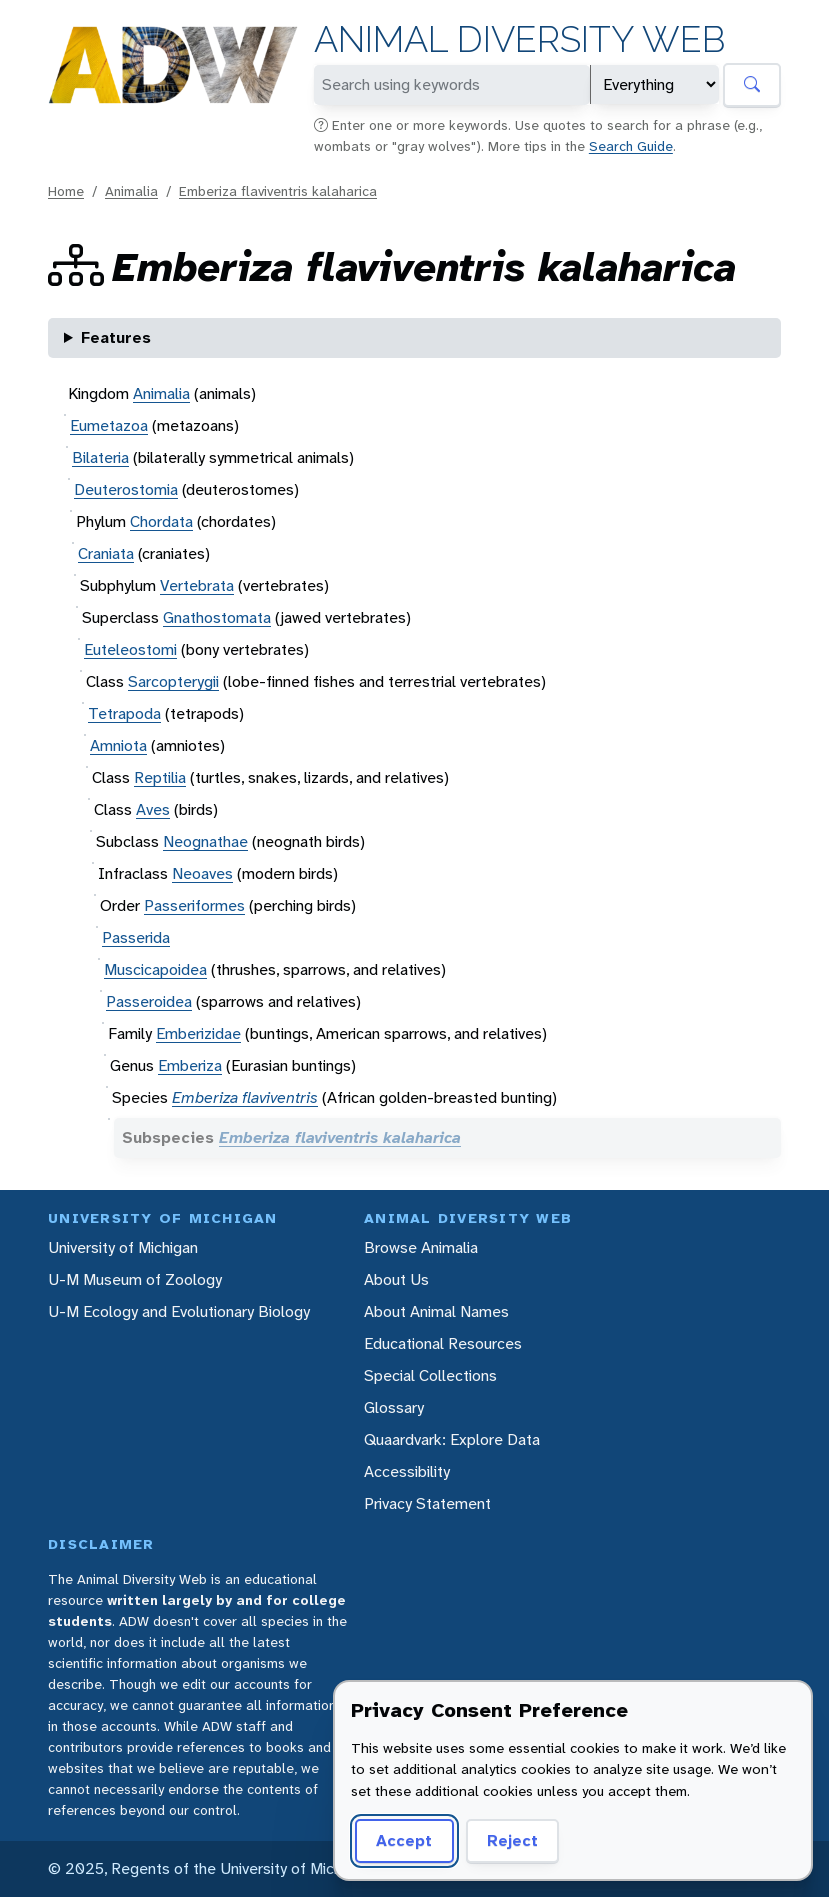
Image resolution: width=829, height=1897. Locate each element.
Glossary (394, 1407)
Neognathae (205, 841)
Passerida (136, 937)
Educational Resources (443, 1343)
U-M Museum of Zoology (135, 1279)
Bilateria (100, 457)
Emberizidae (198, 1033)
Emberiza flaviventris (245, 1097)
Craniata (106, 553)
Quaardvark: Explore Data (452, 1439)
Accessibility (407, 1471)
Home (66, 191)
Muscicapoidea (155, 969)
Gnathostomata (217, 617)
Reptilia (160, 777)
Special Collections (430, 1375)
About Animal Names (436, 1311)
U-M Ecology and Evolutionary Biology (179, 1311)
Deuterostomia (126, 489)
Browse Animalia (421, 1247)
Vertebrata (197, 585)
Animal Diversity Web (519, 39)
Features (116, 337)
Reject (512, 1840)
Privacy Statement (427, 1503)
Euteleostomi (130, 649)
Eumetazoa (109, 425)
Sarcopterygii (173, 681)
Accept (404, 1840)
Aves (153, 809)
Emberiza (190, 1065)
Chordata (161, 521)
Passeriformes (194, 905)
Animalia (131, 191)
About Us (396, 1279)
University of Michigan (123, 1247)
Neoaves (202, 873)
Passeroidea (149, 1001)
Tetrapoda (124, 713)
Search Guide (631, 146)
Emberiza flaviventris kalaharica (278, 191)
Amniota (118, 745)
